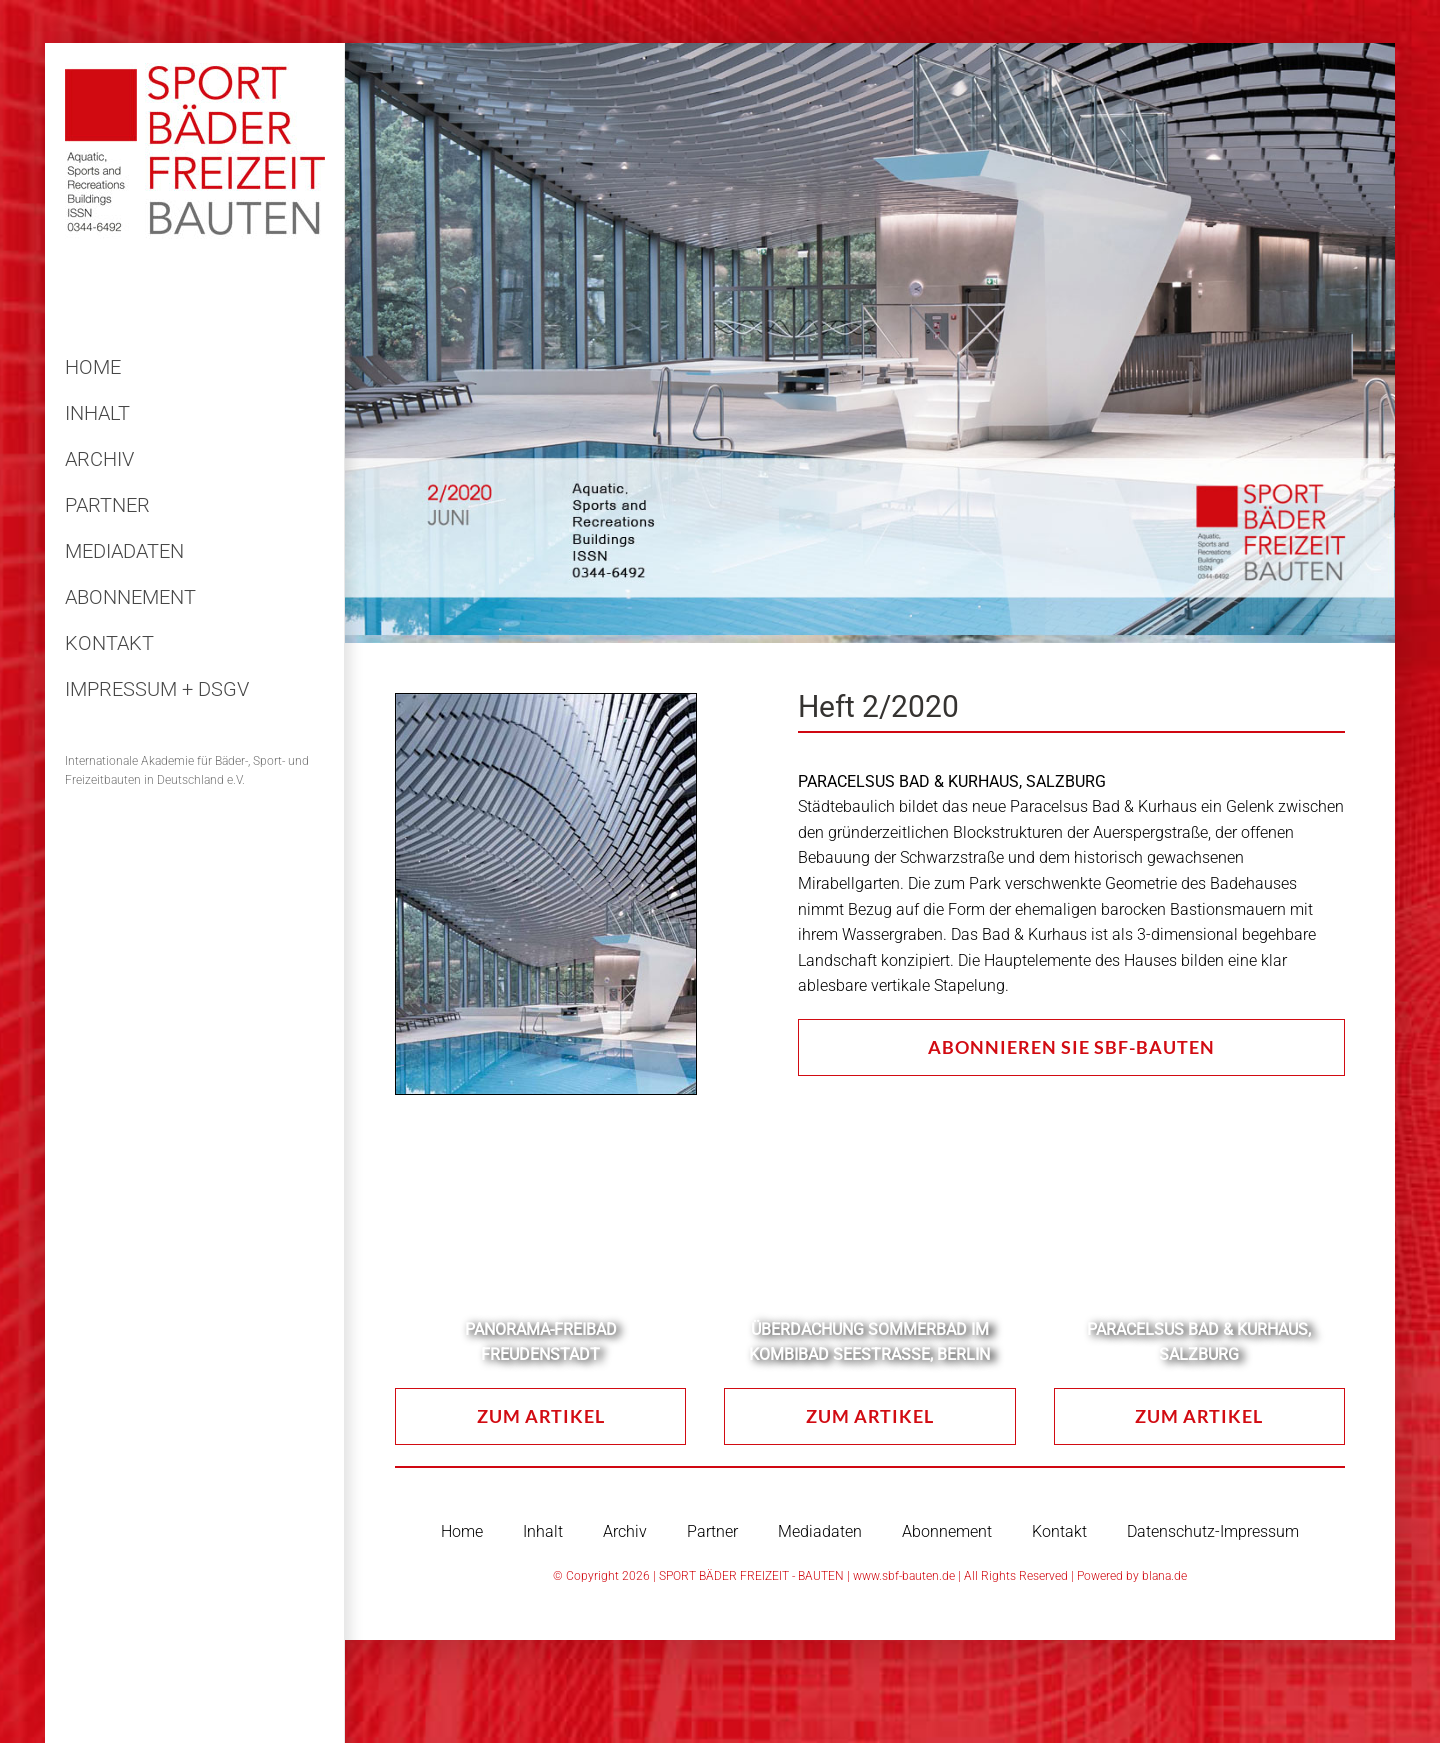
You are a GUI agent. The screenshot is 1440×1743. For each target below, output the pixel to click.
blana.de (1164, 1576)
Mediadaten (820, 1531)
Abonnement (947, 1531)
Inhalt (543, 1531)
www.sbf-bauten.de (904, 1576)
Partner (712, 1531)
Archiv (625, 1531)
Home (462, 1531)
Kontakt (1059, 1531)
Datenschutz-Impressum (1213, 1531)
